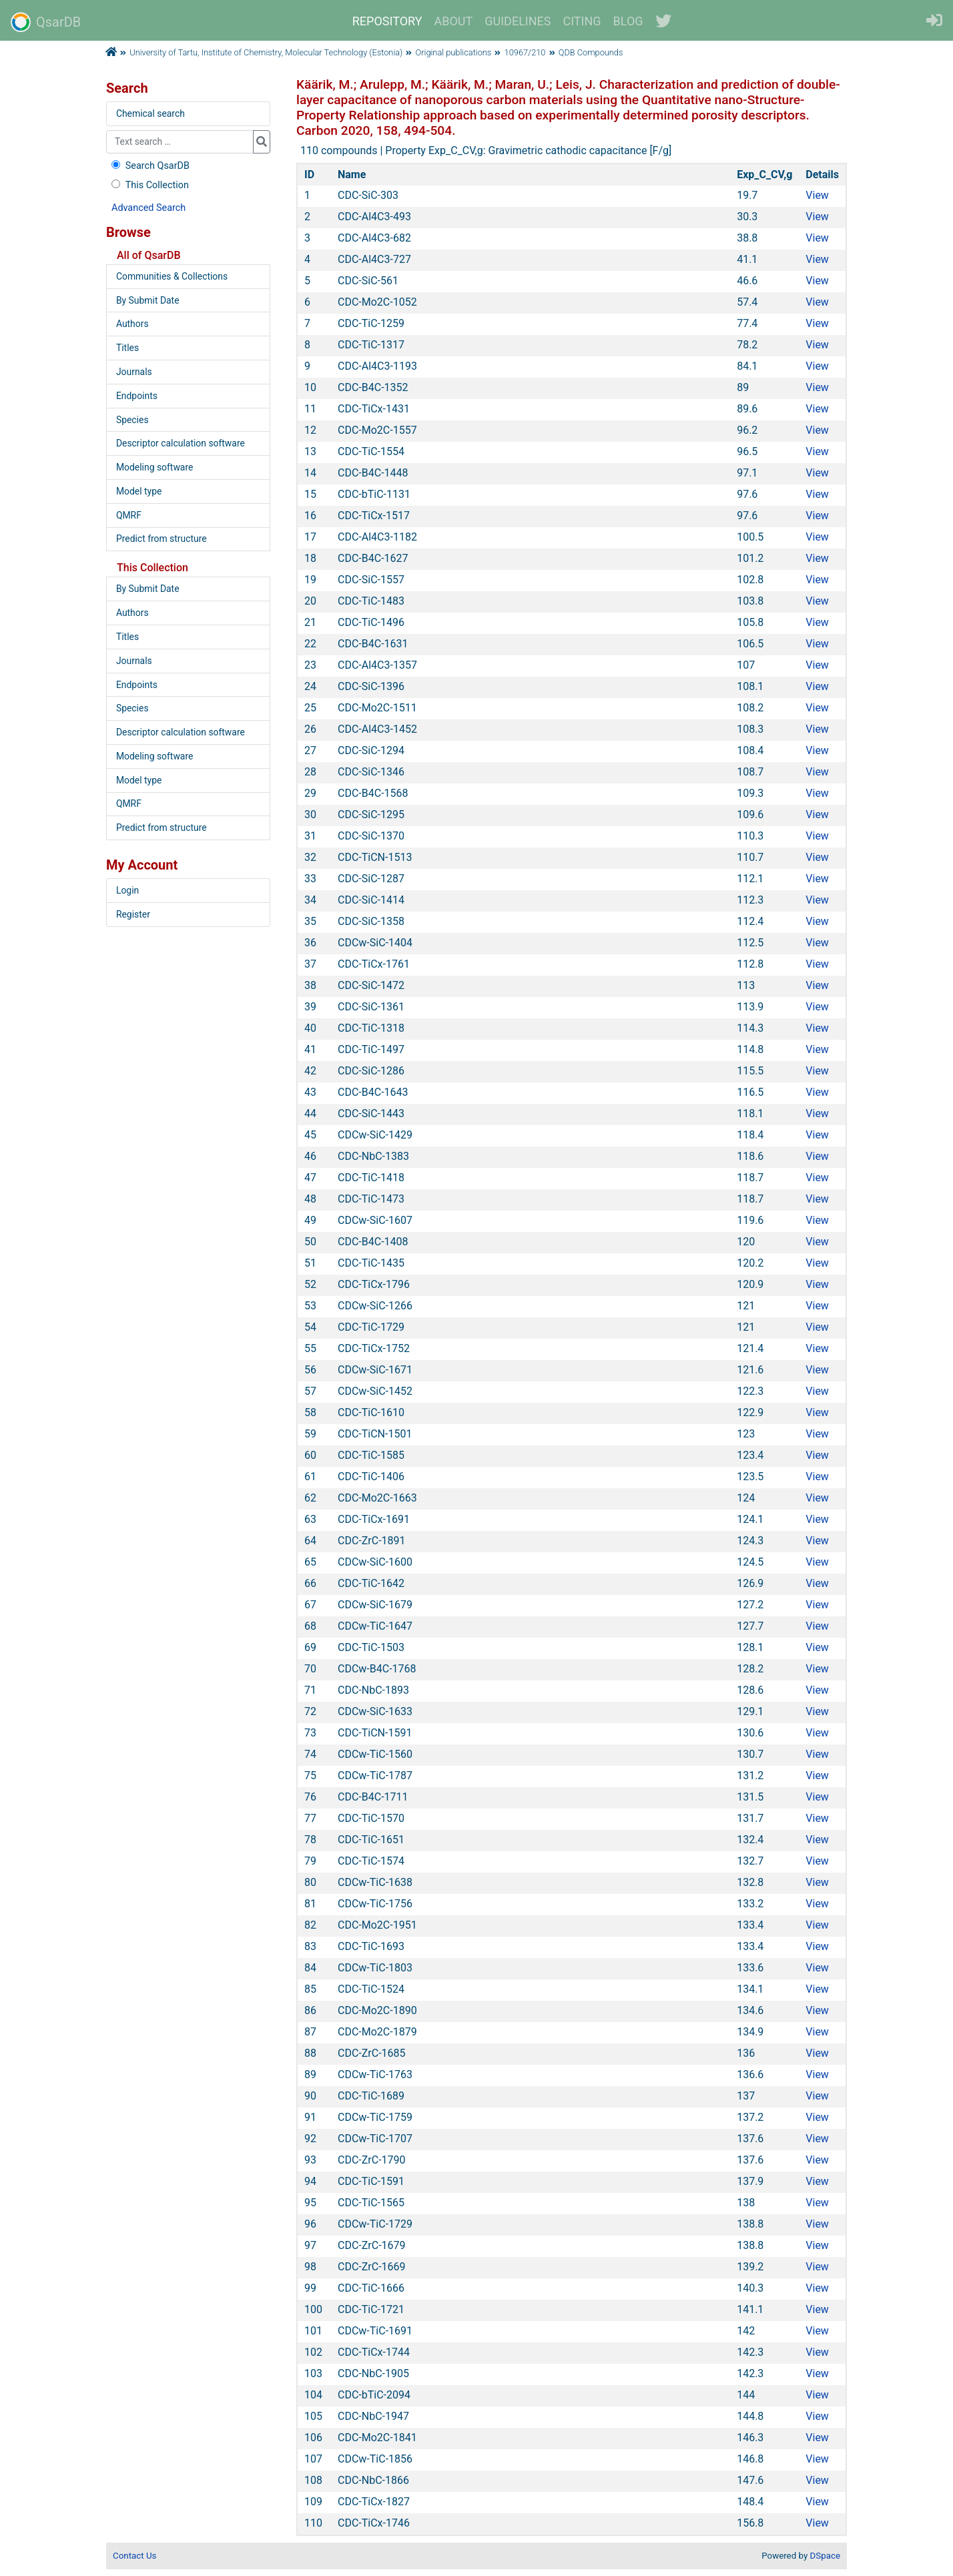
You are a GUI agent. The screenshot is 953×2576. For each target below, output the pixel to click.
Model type (139, 491)
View (817, 195)
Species (132, 419)
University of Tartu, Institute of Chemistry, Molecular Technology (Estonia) (265, 52)
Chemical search (150, 113)
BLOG (628, 21)
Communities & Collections (172, 276)
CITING (582, 21)
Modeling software (154, 467)
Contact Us (134, 2556)
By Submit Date (148, 300)
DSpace (825, 2556)
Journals (134, 371)
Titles (127, 347)
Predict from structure (161, 538)
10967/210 (525, 52)
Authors (132, 323)
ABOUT (453, 21)
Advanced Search (148, 208)
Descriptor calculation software (180, 443)
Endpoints (136, 395)
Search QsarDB (149, 166)
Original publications (454, 52)
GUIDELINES (518, 21)
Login (127, 890)
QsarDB (46, 22)
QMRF (128, 515)
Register (133, 914)
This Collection (149, 185)
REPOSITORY (387, 21)
